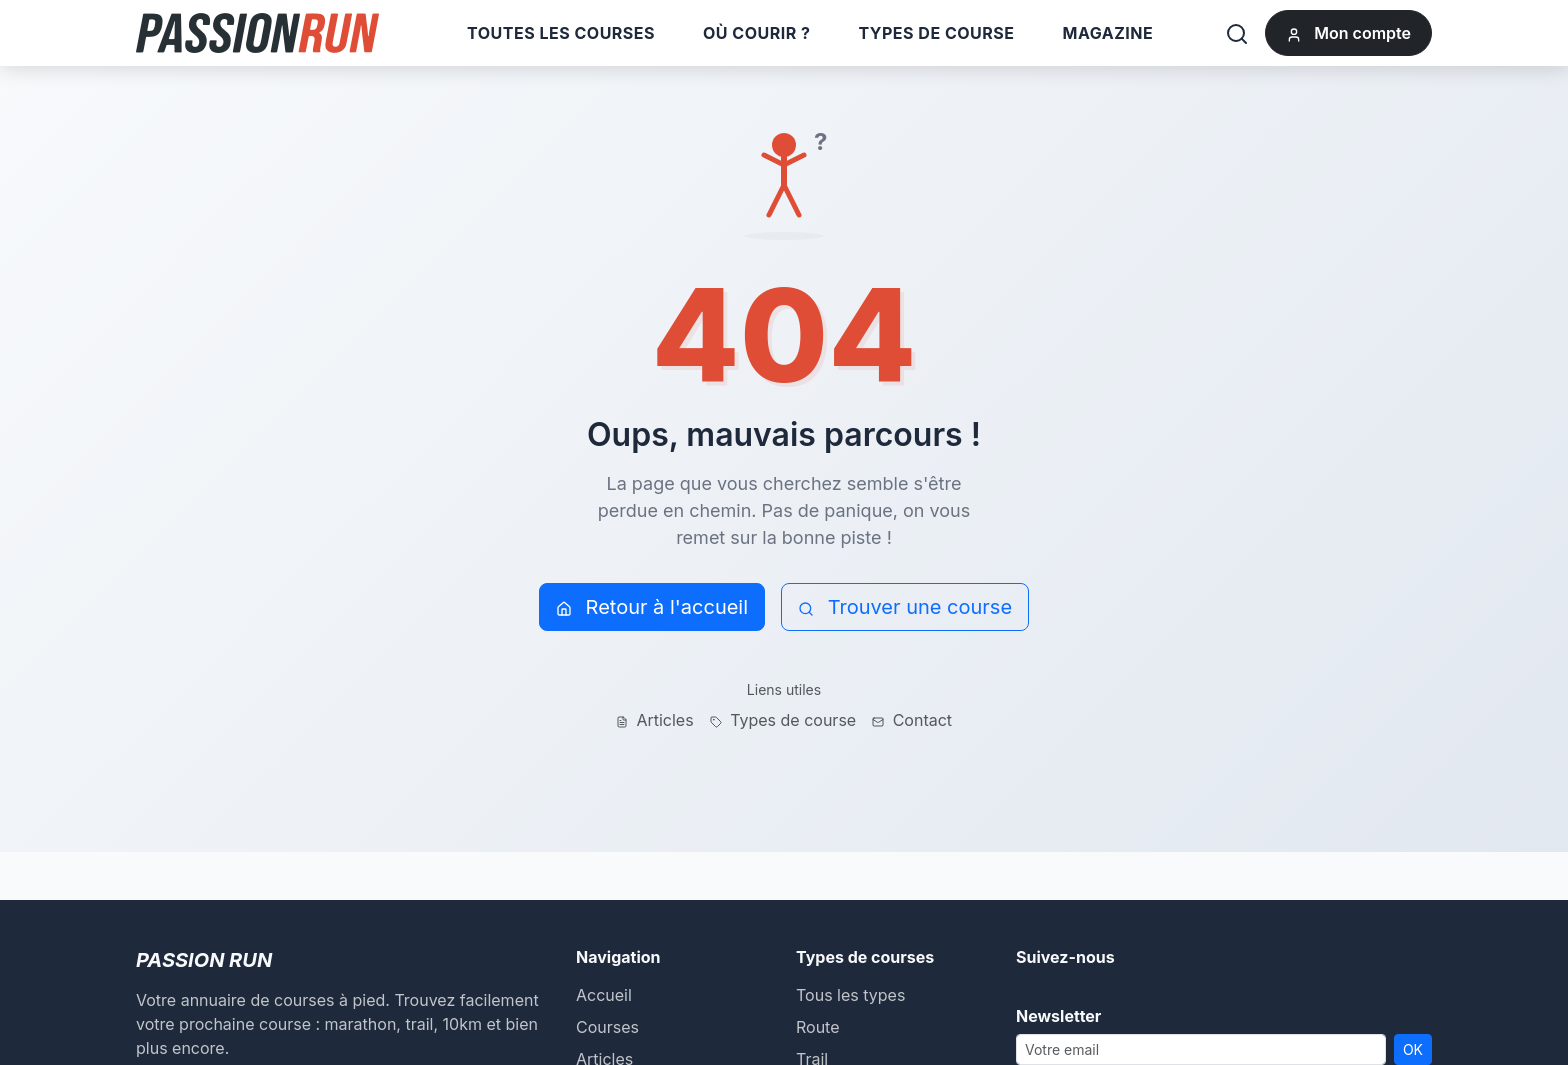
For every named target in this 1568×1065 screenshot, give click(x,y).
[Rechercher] (1237, 33)
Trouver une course (905, 607)
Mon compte (1348, 33)
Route (818, 1027)
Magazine (1108, 33)
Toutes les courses (561, 33)
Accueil (604, 995)
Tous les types (850, 995)
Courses (607, 1027)
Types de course (936, 33)
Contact (912, 720)
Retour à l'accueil (652, 607)
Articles (655, 720)
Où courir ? (756, 33)
